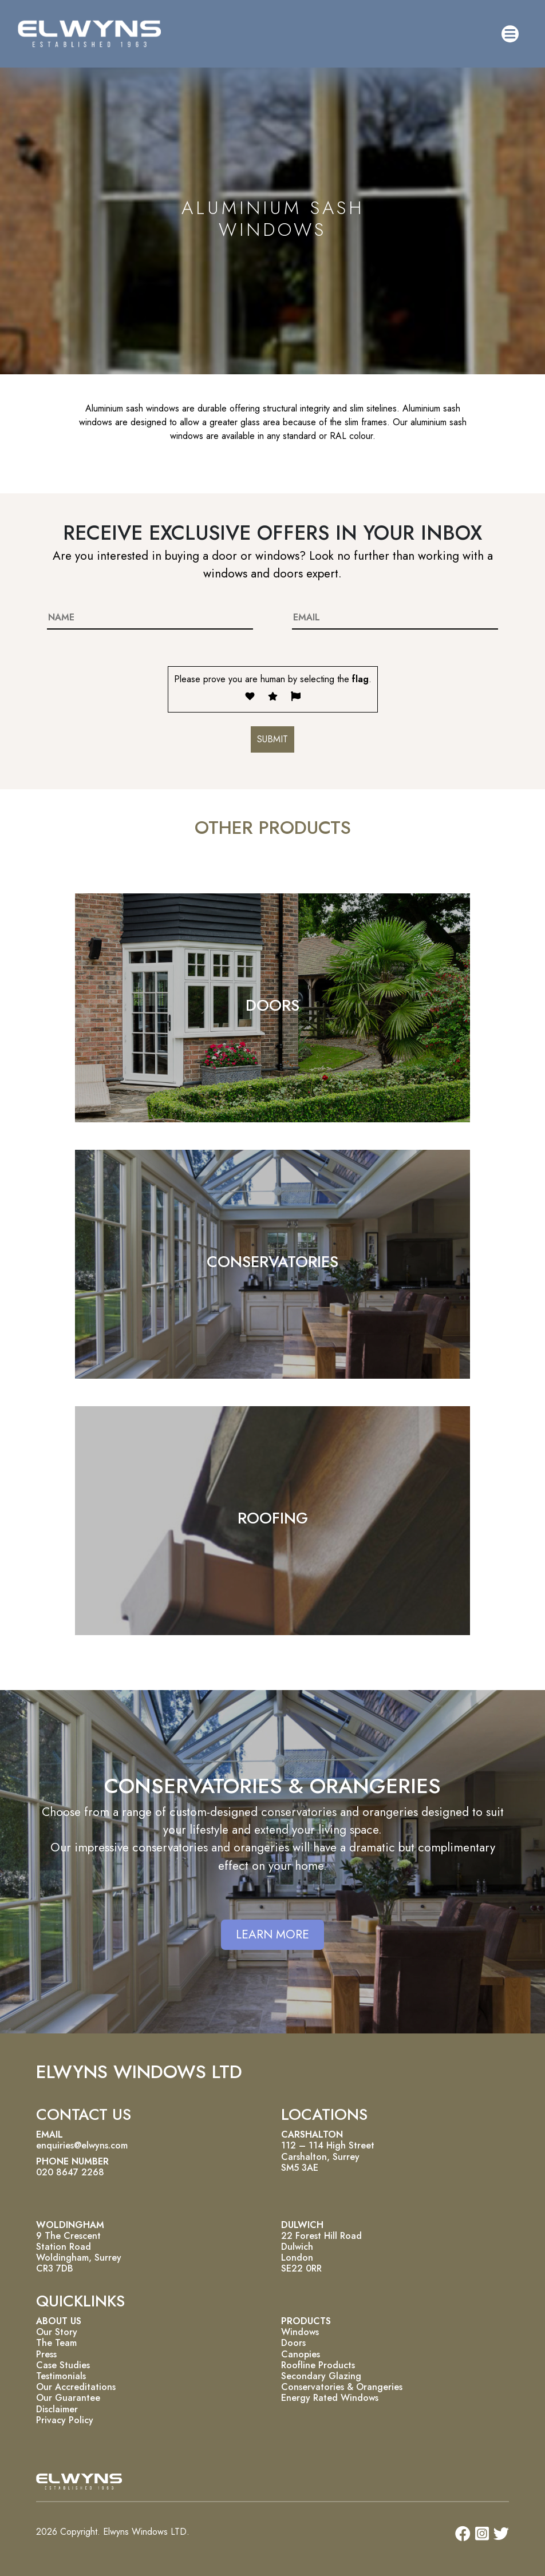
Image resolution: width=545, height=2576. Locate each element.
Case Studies (63, 2365)
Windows (300, 2331)
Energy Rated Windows (329, 2397)
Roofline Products (318, 2365)
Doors (293, 2342)
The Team (56, 2342)
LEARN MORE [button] (272, 1934)
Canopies (300, 2354)
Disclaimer (57, 2409)
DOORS (272, 1005)
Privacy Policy (64, 2420)
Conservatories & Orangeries (341, 2386)
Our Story (56, 2331)
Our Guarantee (68, 2397)
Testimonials (61, 2376)
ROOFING (273, 1518)
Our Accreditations (76, 2386)
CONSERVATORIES (272, 1262)
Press (46, 2354)
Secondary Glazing (321, 2376)
